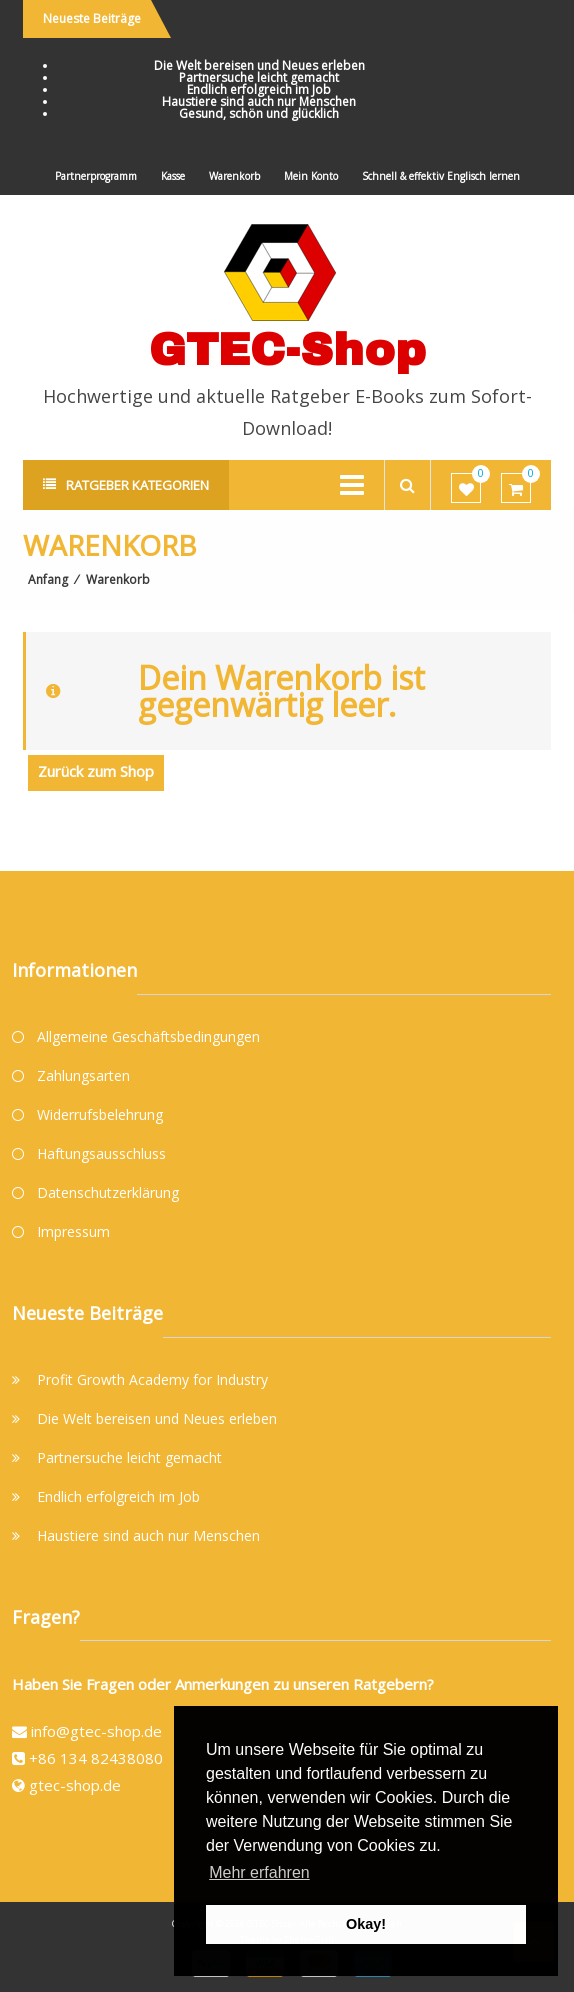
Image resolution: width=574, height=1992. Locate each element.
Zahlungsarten (83, 1075)
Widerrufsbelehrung (100, 1114)
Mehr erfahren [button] (259, 1872)
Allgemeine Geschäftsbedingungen (148, 1036)
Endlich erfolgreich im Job (259, 89)
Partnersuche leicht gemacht (259, 77)
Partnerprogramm (96, 176)
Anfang (48, 579)
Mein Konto (311, 176)
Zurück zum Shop (96, 771)
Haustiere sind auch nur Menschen (259, 101)
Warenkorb (234, 176)
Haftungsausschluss (101, 1153)
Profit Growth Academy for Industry (152, 1379)
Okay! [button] (366, 1924)
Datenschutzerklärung (108, 1192)
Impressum (73, 1231)
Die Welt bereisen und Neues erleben (259, 65)
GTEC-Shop (287, 349)
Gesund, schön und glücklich (259, 113)
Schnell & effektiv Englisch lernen (441, 176)
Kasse (173, 176)
